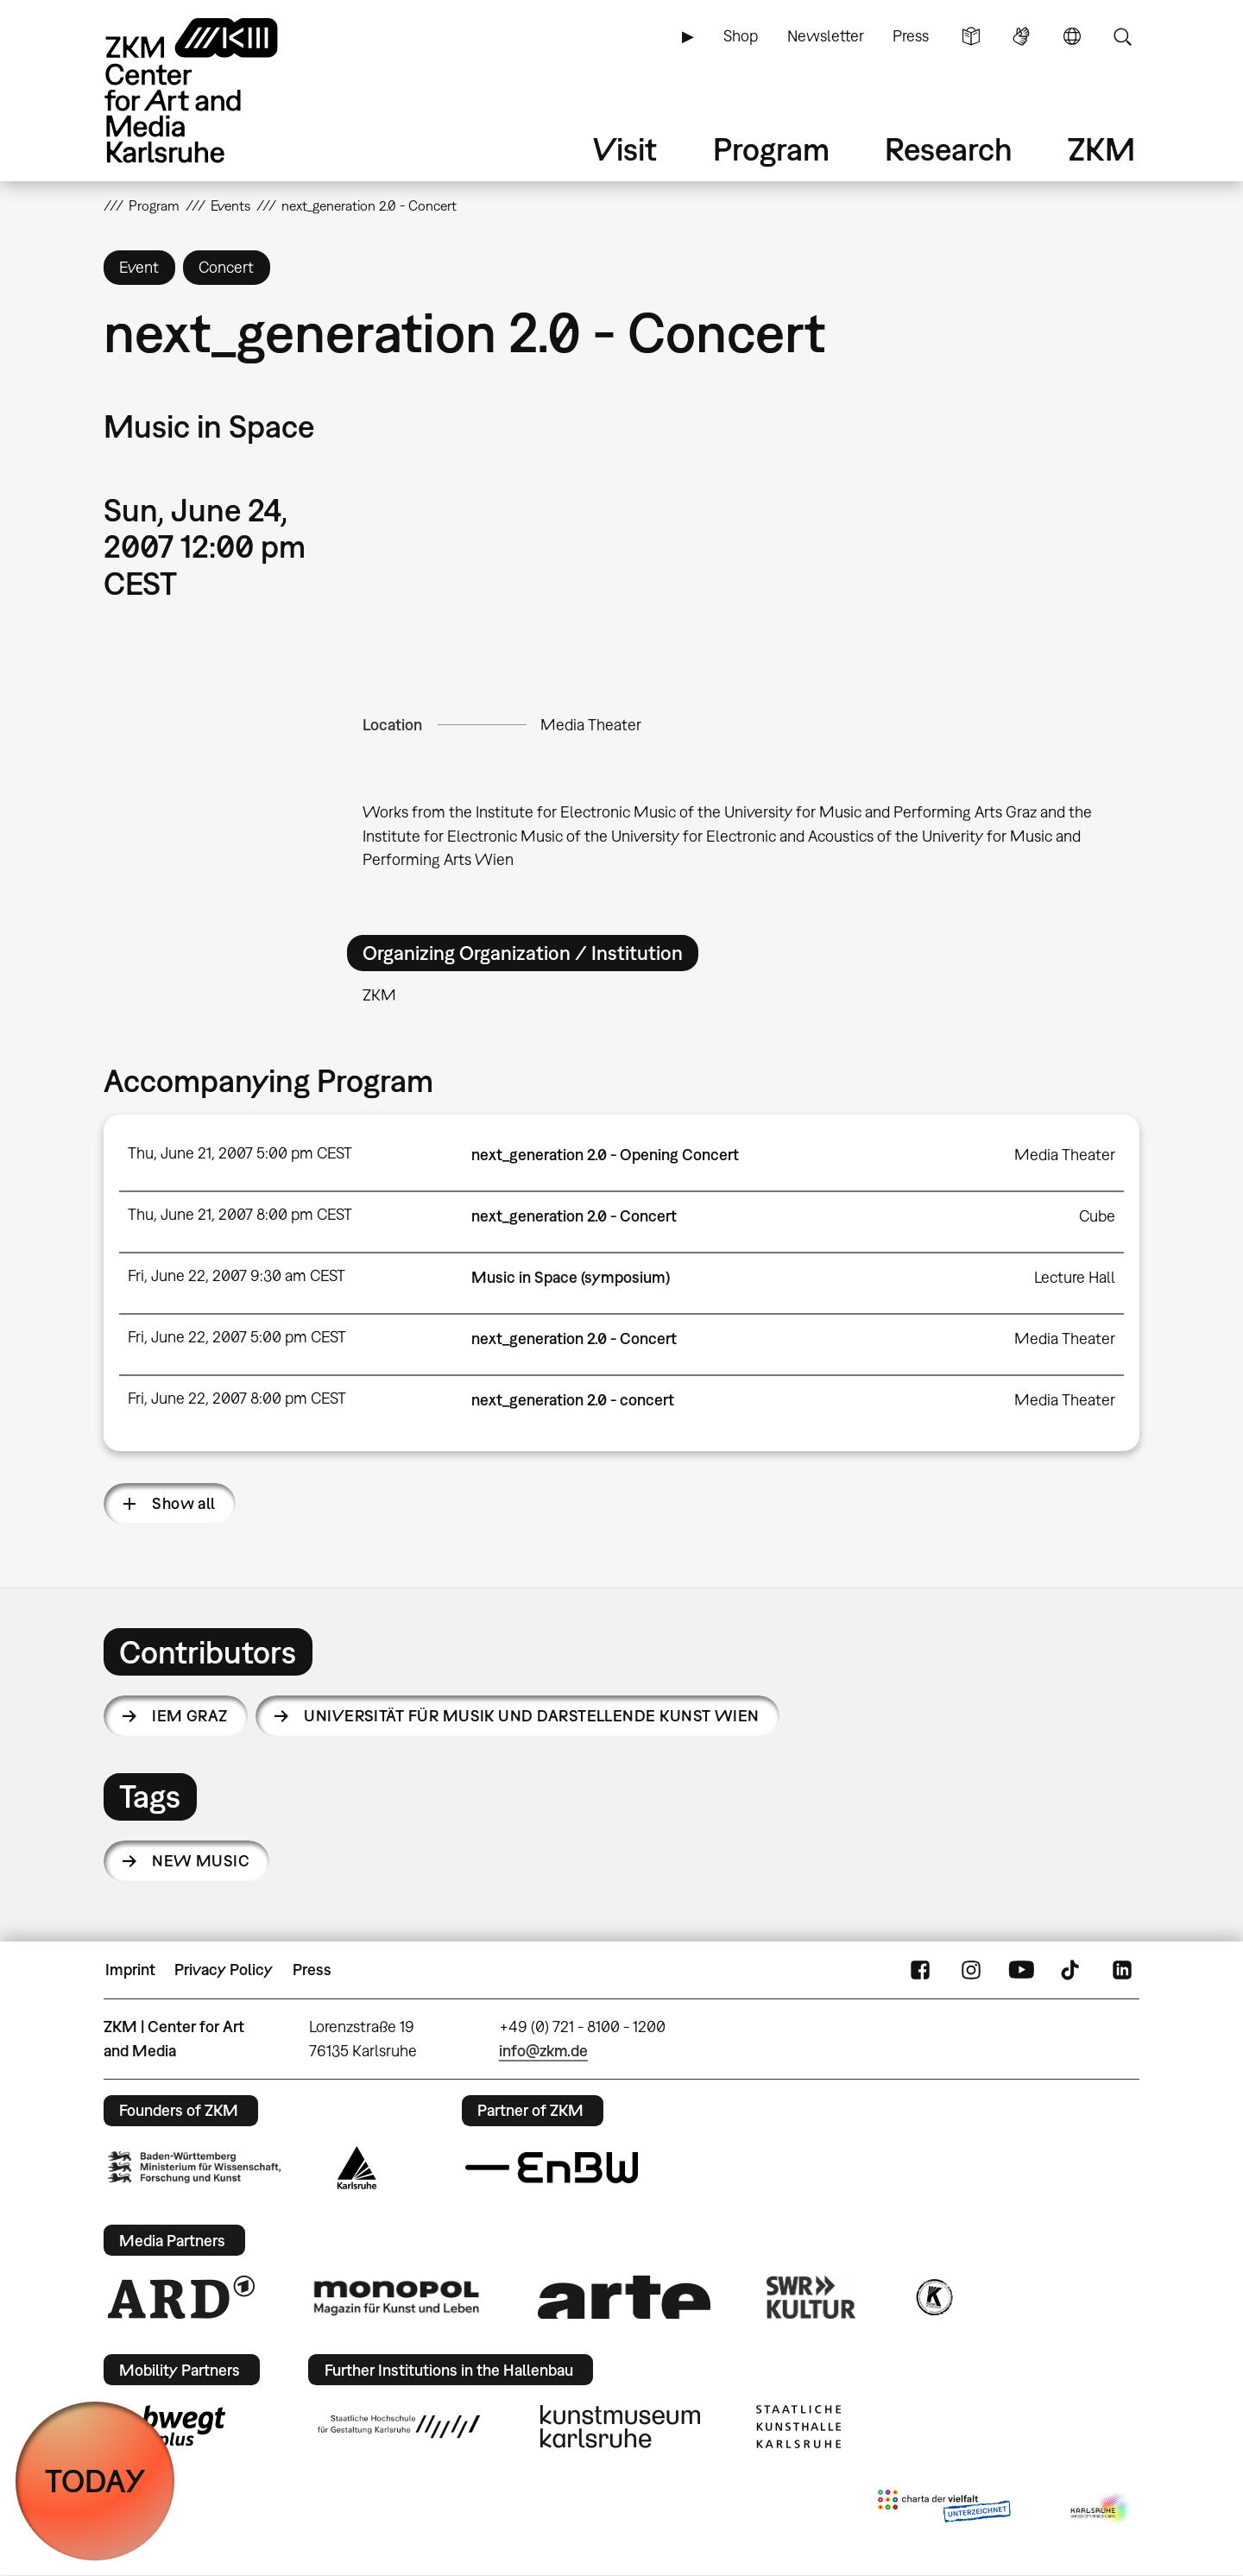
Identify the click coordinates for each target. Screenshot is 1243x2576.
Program (771, 148)
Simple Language (971, 36)
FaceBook (920, 1970)
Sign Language (1021, 36)
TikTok (1072, 1970)
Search (1122, 36)
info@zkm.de (543, 2051)
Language (1072, 36)
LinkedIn (1122, 1970)
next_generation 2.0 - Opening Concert (605, 1155)
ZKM (1101, 148)
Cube (1097, 1216)
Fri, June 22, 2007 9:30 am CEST (236, 1275)
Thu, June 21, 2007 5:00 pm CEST (240, 1153)
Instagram (971, 1970)
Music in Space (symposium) (570, 1277)
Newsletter (825, 36)
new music (200, 1861)
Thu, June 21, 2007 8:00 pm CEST (240, 1214)
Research (949, 148)
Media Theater (590, 725)
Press (911, 36)
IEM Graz (190, 1716)
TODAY (95, 2480)
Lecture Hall (1074, 1277)
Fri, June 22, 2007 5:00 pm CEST (237, 1337)
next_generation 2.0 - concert (572, 1400)
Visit (625, 148)
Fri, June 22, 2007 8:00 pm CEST (237, 1398)
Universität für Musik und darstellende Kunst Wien (532, 1716)
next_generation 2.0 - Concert (574, 1216)
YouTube (1021, 1970)
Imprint (130, 1969)
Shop (740, 36)
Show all (184, 1503)
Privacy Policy (223, 1969)
